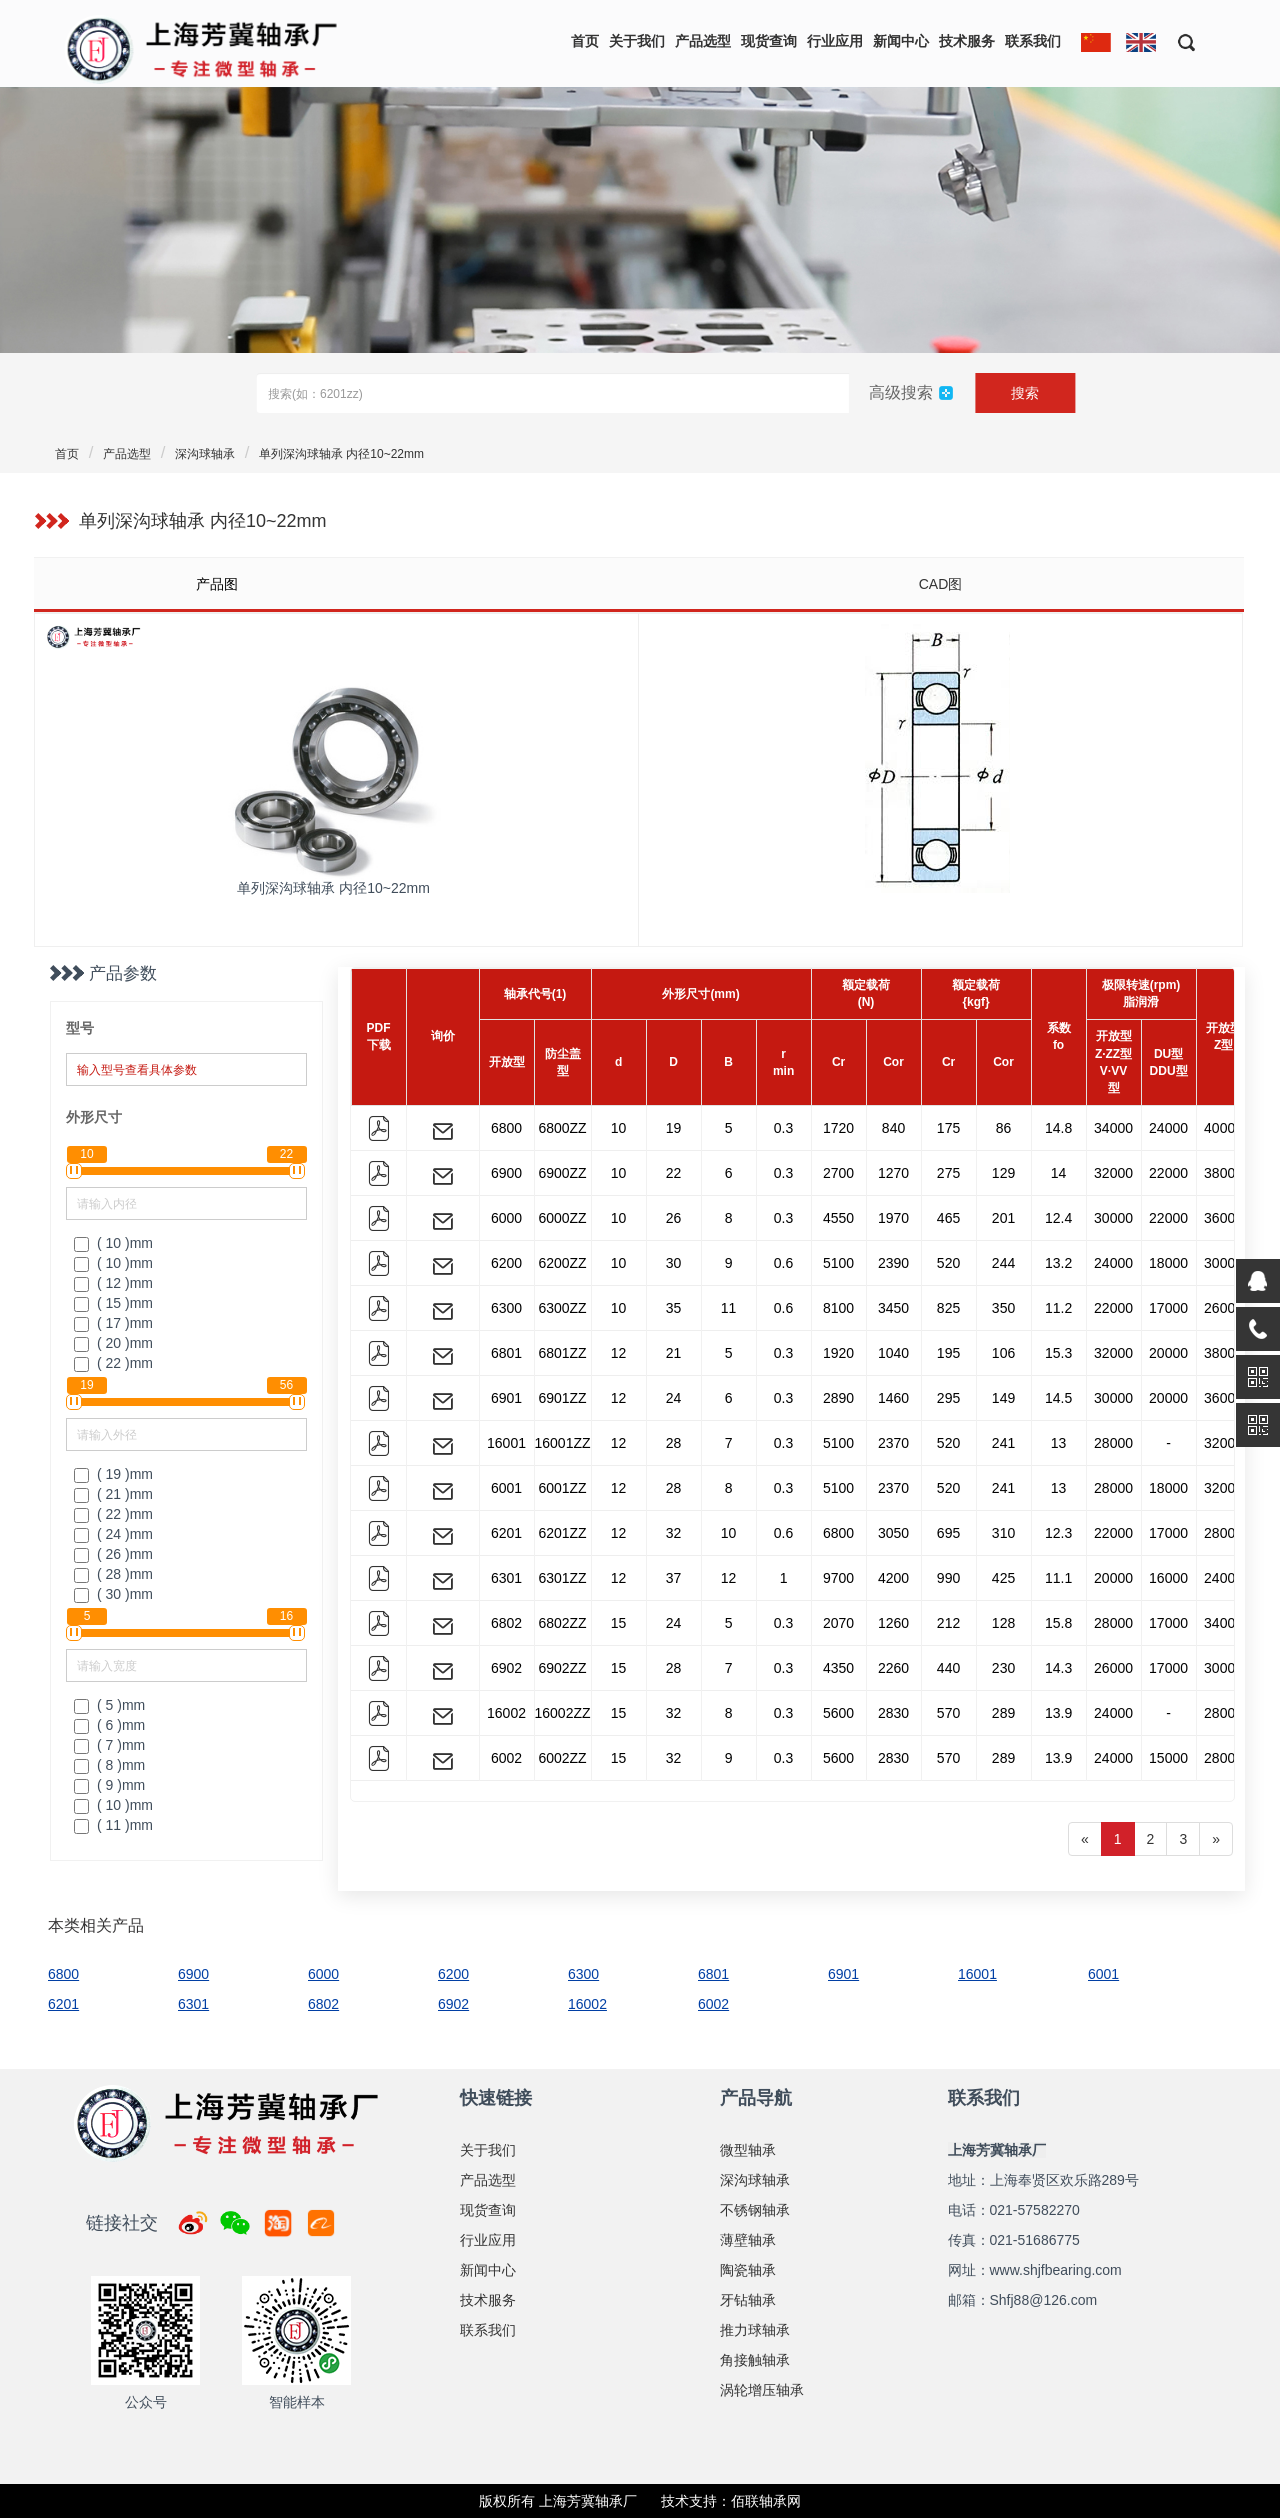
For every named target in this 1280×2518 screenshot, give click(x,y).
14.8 (1058, 1128)
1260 (893, 1623)
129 (1003, 1173)
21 (674, 1353)
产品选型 (703, 41)
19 (674, 1128)
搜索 (1025, 393)
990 (948, 1578)
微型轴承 (748, 2150)
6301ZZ (562, 1578)
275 (948, 1173)
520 (948, 1263)
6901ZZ (562, 1398)
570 (948, 1713)
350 (1003, 1308)
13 (1059, 1443)
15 (619, 1623)
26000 (1223, 1308)
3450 (893, 1308)
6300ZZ (562, 1308)
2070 (838, 1623)
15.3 (1058, 1353)
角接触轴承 (755, 2360)
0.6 (783, 1263)
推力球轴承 (755, 2330)
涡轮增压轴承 (762, 2390)
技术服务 (967, 41)
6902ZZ (562, 1668)
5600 (838, 1713)
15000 (1168, 1758)
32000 (1113, 1173)
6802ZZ (562, 1623)
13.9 (1058, 1713)
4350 (838, 1668)
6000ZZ (562, 1218)
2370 (893, 1443)
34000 (1113, 1128)
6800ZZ (562, 1128)
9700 (838, 1578)
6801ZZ (562, 1353)
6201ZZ (562, 1533)
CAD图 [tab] (941, 584)
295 (948, 1398)
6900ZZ (562, 1173)
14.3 (1058, 1668)
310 (1003, 1533)
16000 (1168, 1578)
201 (1003, 1218)
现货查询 (769, 41)
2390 (893, 1263)
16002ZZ (563, 1713)
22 (674, 1173)
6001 (506, 1488)
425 (1003, 1578)
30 (674, 1263)
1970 (893, 1218)
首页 (585, 41)
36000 (1223, 1218)
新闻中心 (901, 41)
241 (1003, 1443)
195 (948, 1353)
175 (948, 1128)
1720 (838, 1128)
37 (674, 1578)
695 (948, 1533)
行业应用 (835, 41)
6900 (506, 1173)
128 (1003, 1623)
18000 (1168, 1263)
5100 (838, 1263)
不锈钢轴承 (755, 2210)
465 (948, 1218)
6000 (506, 1218)
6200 (506, 1263)
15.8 (1058, 1623)
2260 (893, 1668)
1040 (893, 1353)
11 (729, 1308)
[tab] (335, 584)
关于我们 (637, 41)
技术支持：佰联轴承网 (731, 2501)
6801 (506, 1353)
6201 (506, 1533)
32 (674, 1533)
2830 (893, 1713)
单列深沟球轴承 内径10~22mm (341, 454)
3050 (893, 1533)
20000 (1168, 1353)
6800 (506, 1128)
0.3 (783, 1128)
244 (1003, 1263)
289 (1003, 1713)
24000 (1168, 1128)
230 (1003, 1668)
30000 (1113, 1218)
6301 (506, 1578)
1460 (893, 1398)
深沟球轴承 (205, 454)
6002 (506, 1758)
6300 (506, 1308)
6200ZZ (562, 1263)
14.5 (1058, 1398)
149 (1003, 1398)
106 (1003, 1353)
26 (674, 1218)
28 (674, 1443)
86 (1004, 1128)
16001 (506, 1443)
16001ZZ (563, 1443)
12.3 (1058, 1533)
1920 (838, 1353)
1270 (893, 1173)
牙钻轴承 (748, 2300)
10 (619, 1128)
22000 (1168, 1173)
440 (948, 1668)
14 (1059, 1173)
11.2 (1058, 1308)
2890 (838, 1398)
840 (893, 1128)
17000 (1168, 1308)
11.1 (1058, 1578)
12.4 (1058, 1218)
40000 (1223, 1128)
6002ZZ (562, 1758)
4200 (893, 1578)
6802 (506, 1623)
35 (674, 1308)
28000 (1113, 1443)
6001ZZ (562, 1488)
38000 (1223, 1173)
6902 (506, 1668)
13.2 (1058, 1263)
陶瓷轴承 (748, 2270)
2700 (838, 1173)
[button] (1179, 41)
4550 (838, 1218)
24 (674, 1398)
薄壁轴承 (748, 2240)
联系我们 (1033, 41)
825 (948, 1308)
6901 (506, 1398)
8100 (838, 1308)
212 (948, 1623)
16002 (506, 1713)
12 (619, 1353)
